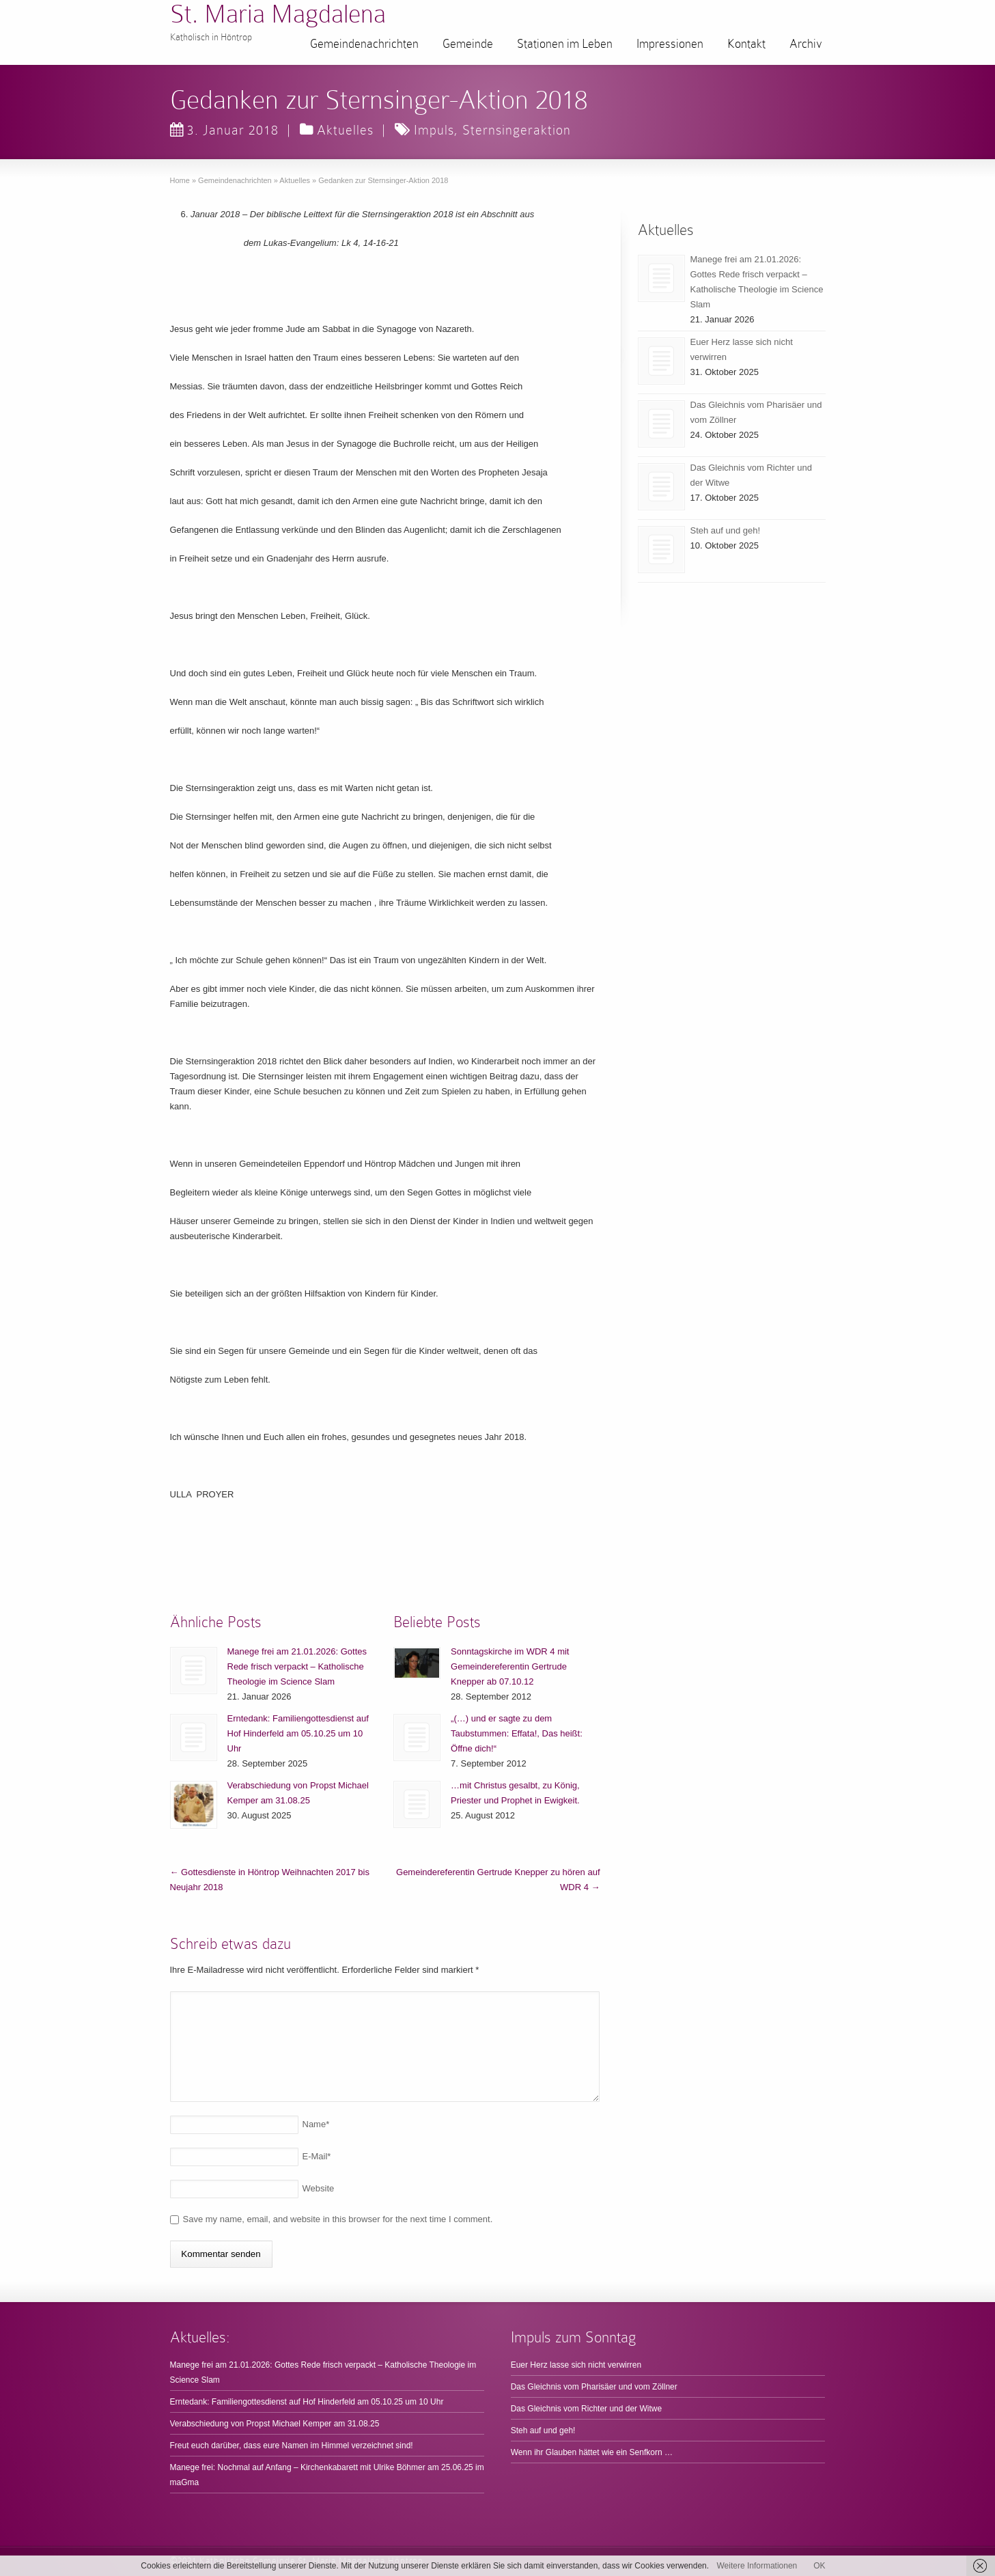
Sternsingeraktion (516, 129)
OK (819, 2566)
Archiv (805, 44)
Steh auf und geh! (725, 530)
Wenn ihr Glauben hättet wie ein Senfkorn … (592, 2452)
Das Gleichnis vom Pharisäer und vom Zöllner (594, 2387)
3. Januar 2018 (224, 129)
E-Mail (317, 2156)
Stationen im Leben (565, 44)
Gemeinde (468, 44)
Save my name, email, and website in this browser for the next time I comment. (338, 2219)
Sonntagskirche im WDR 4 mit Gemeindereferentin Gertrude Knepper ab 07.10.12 (510, 1666)
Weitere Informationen (756, 2566)
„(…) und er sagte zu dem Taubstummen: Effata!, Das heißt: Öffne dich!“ (517, 1733)
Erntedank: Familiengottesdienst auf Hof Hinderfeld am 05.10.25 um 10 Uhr (298, 1733)
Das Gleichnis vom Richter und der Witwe (586, 2408)
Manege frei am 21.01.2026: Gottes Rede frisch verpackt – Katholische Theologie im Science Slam (297, 1666)
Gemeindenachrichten (364, 44)
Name (316, 2124)
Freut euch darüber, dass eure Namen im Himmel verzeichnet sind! (291, 2445)
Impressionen (669, 44)
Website (319, 2188)
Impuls (434, 129)
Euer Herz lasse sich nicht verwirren (576, 2365)
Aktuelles (345, 129)
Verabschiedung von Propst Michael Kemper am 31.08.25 (275, 2423)
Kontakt (746, 44)
